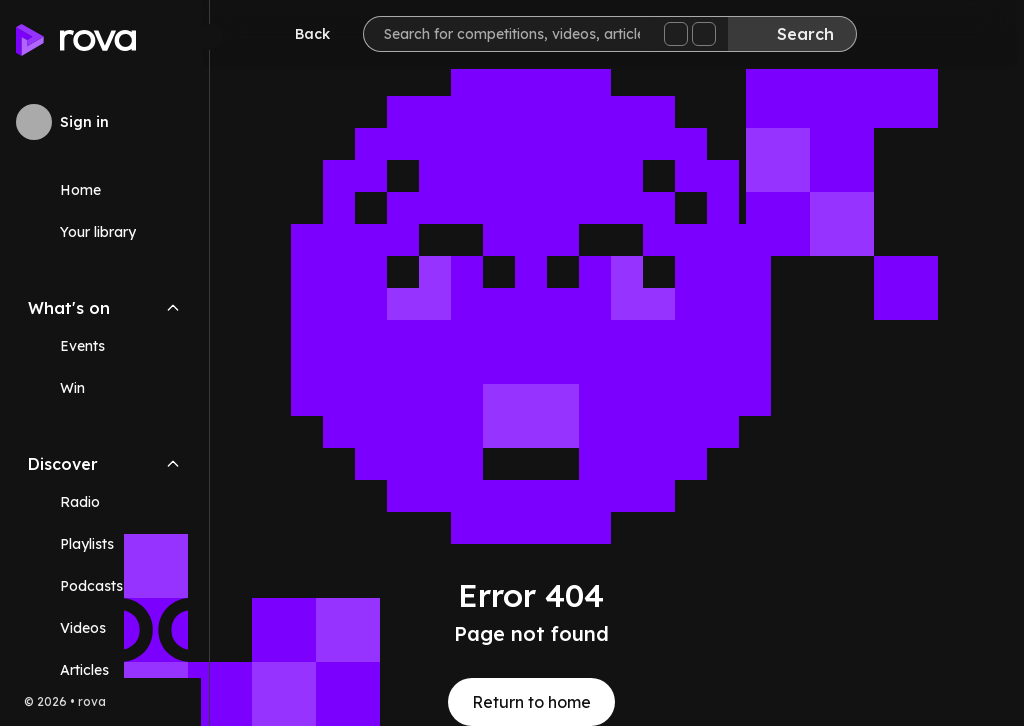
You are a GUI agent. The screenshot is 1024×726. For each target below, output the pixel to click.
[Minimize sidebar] (209, 37)
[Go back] (306, 34)
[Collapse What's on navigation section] (173, 308)
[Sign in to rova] (104, 122)
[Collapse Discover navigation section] (173, 464)
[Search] (799, 34)
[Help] (968, 36)
